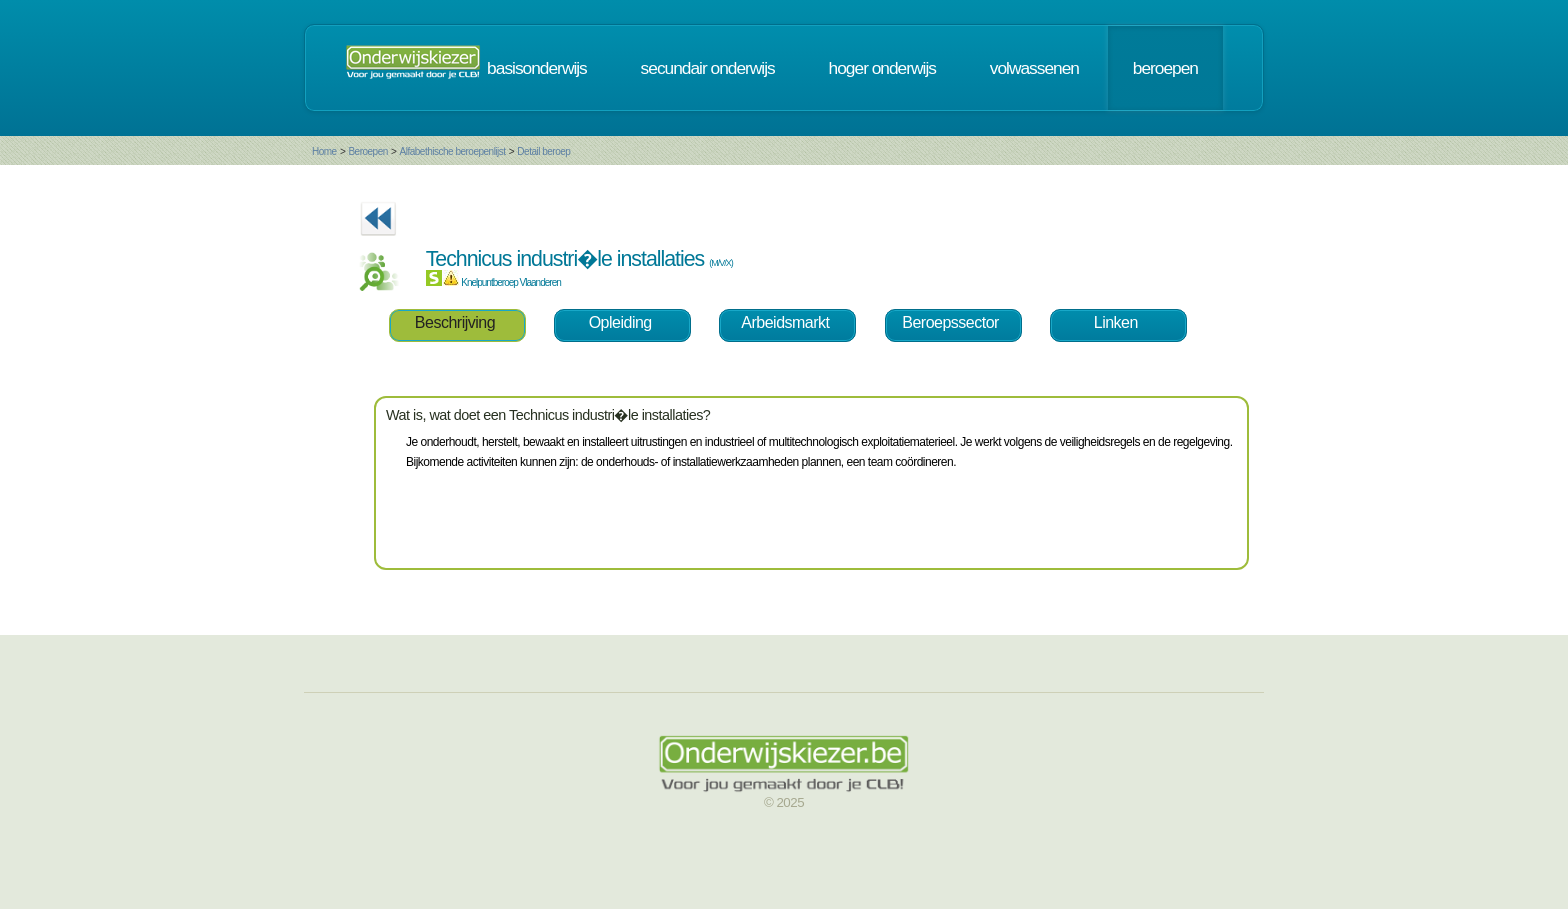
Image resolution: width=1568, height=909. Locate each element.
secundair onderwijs (708, 68)
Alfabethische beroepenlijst (452, 151)
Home (324, 151)
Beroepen (367, 151)
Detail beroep (543, 151)
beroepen (1165, 68)
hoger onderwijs (882, 68)
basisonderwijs (537, 68)
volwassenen (1034, 68)
